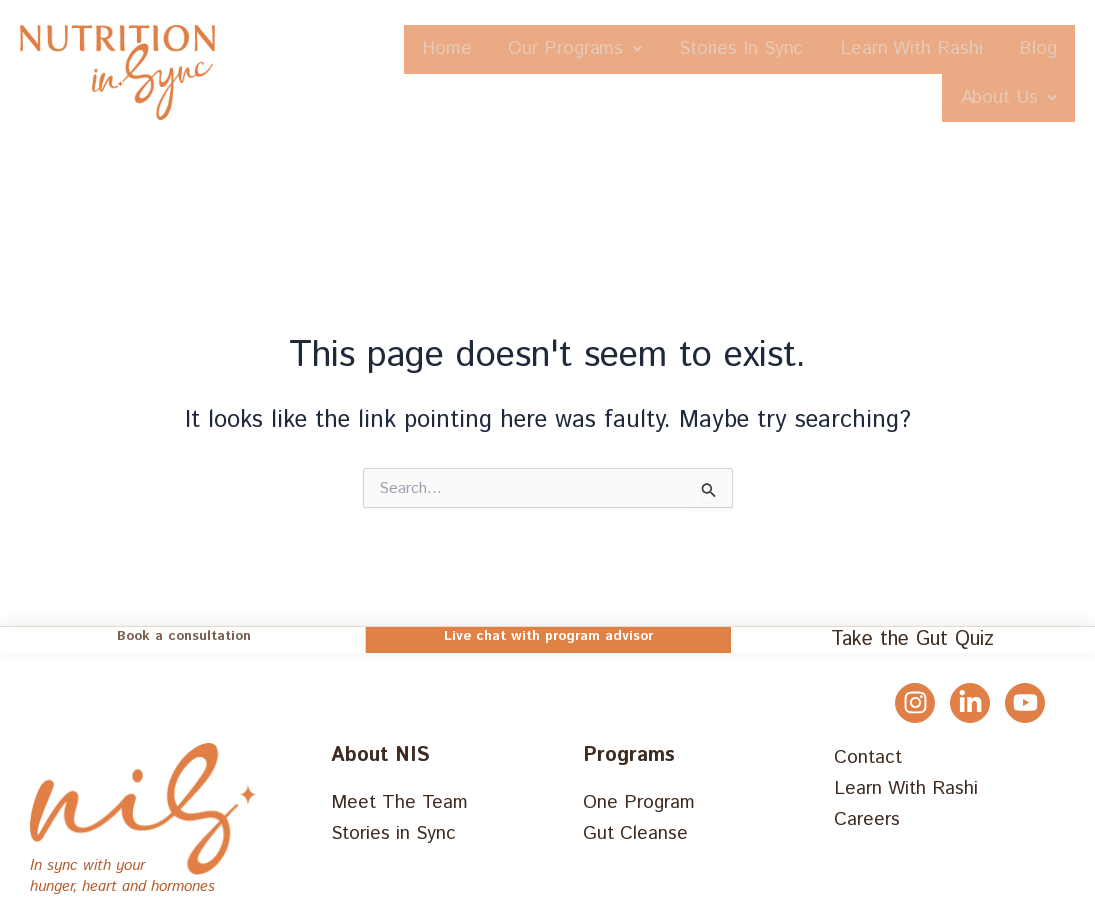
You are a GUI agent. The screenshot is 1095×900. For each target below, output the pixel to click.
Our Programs (597, 49)
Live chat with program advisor (549, 638)
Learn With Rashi (975, 49)
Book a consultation (184, 638)
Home (450, 49)
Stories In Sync (784, 49)
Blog (877, 99)
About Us (999, 99)
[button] (597, 50)
